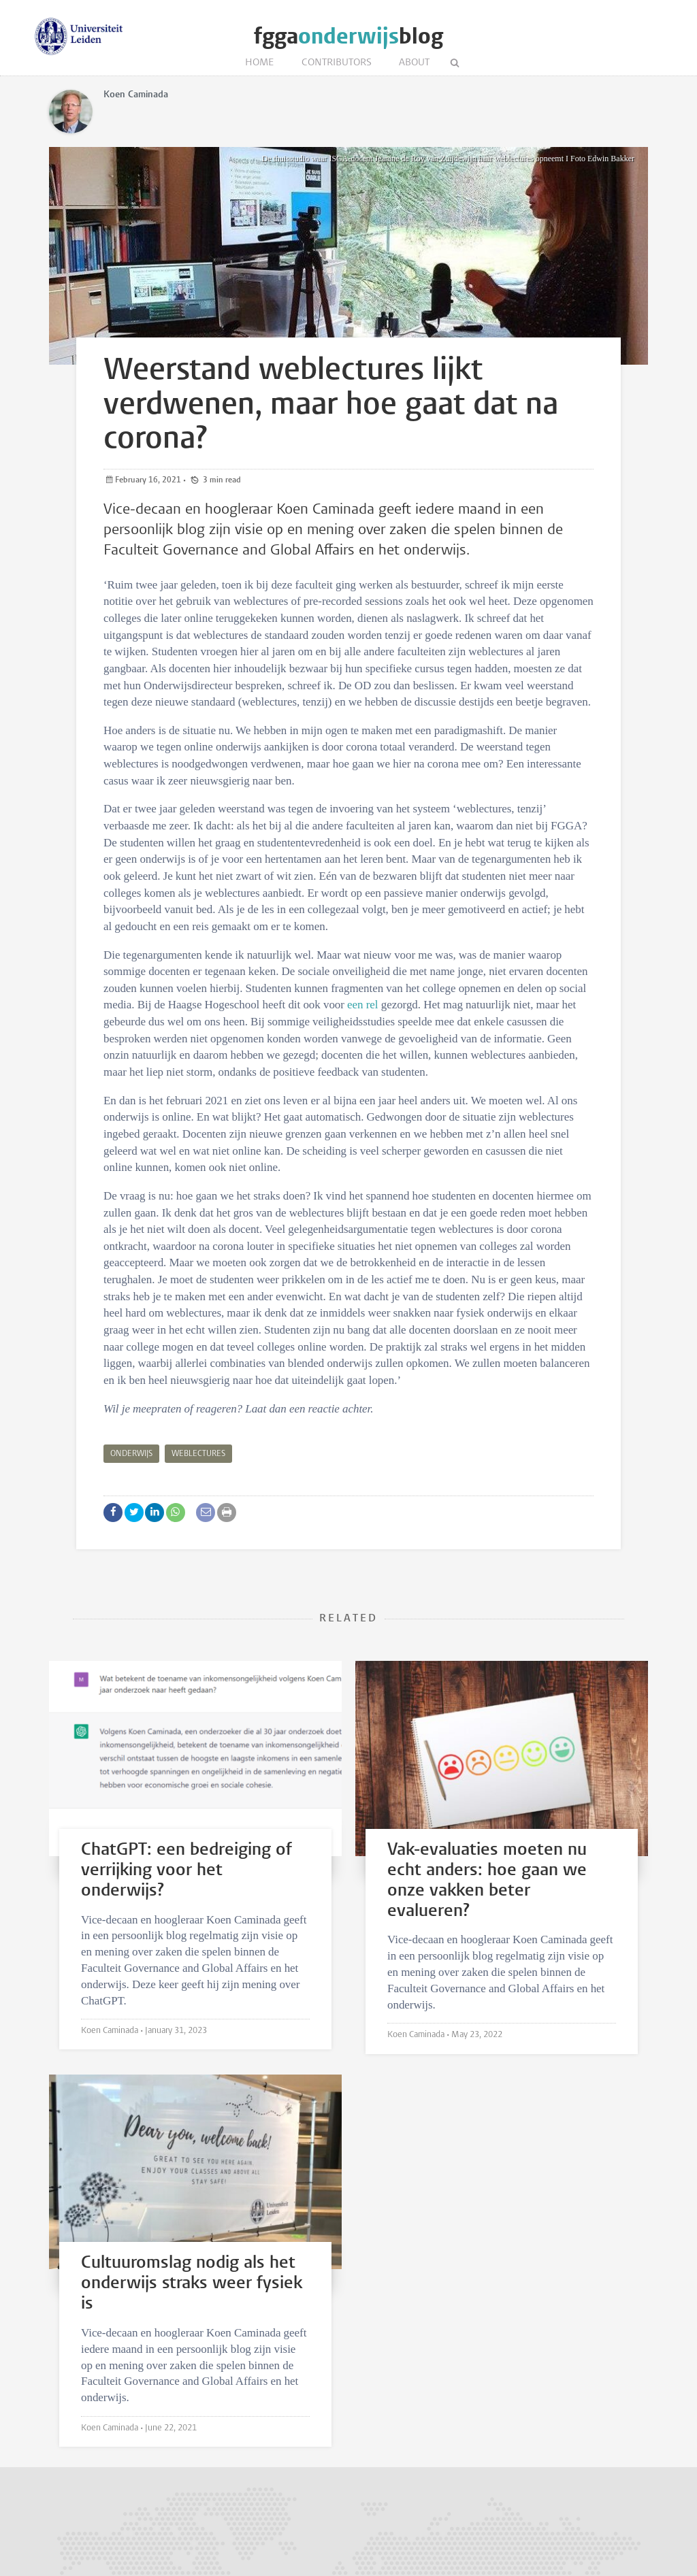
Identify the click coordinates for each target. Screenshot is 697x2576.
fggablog (348, 36)
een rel (362, 1004)
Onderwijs (131, 1454)
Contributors (337, 63)
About (414, 63)
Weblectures (198, 1454)
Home (259, 63)
